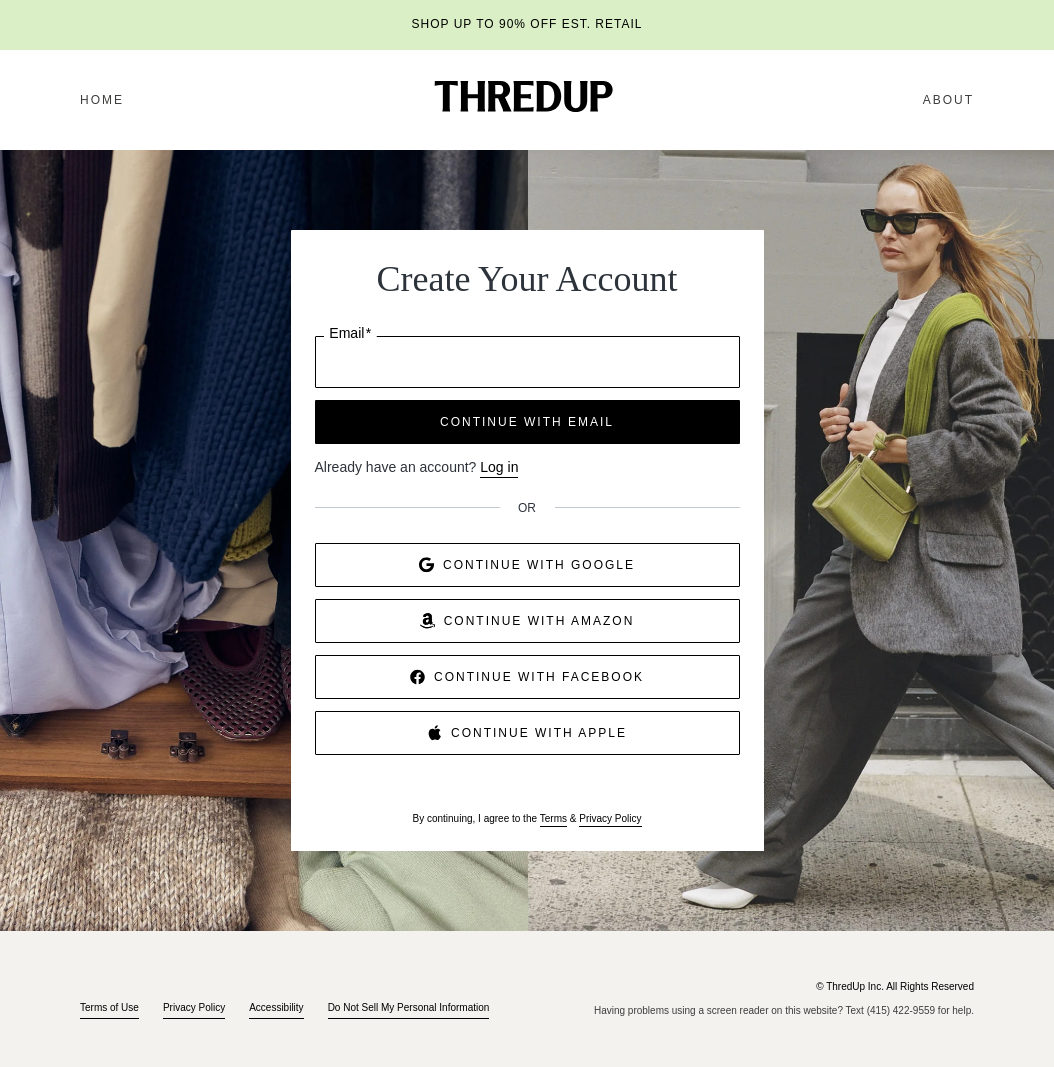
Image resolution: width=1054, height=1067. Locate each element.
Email (350, 333)
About (948, 100)
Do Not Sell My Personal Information (409, 1007)
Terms (553, 818)
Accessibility (276, 1007)
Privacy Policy (610, 818)
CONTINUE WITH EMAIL (527, 422)
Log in (499, 467)
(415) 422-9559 (901, 1010)
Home (102, 100)
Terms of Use (109, 1007)
